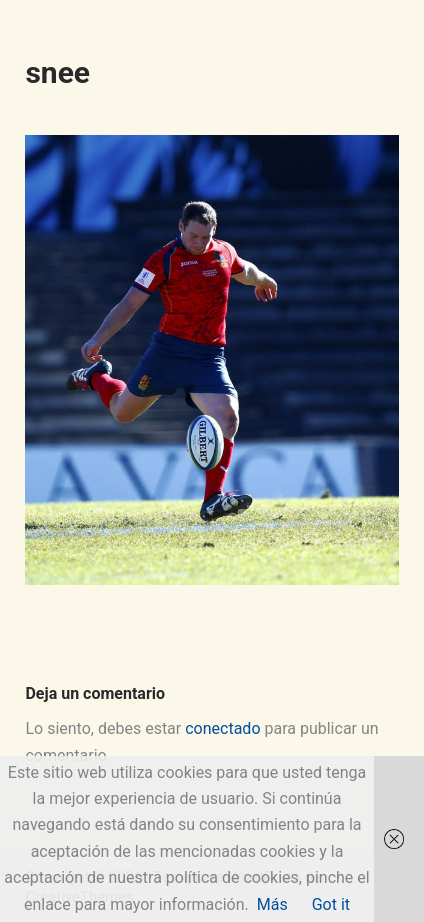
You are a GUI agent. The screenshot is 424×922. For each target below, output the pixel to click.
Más (272, 904)
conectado (222, 728)
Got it (331, 904)
